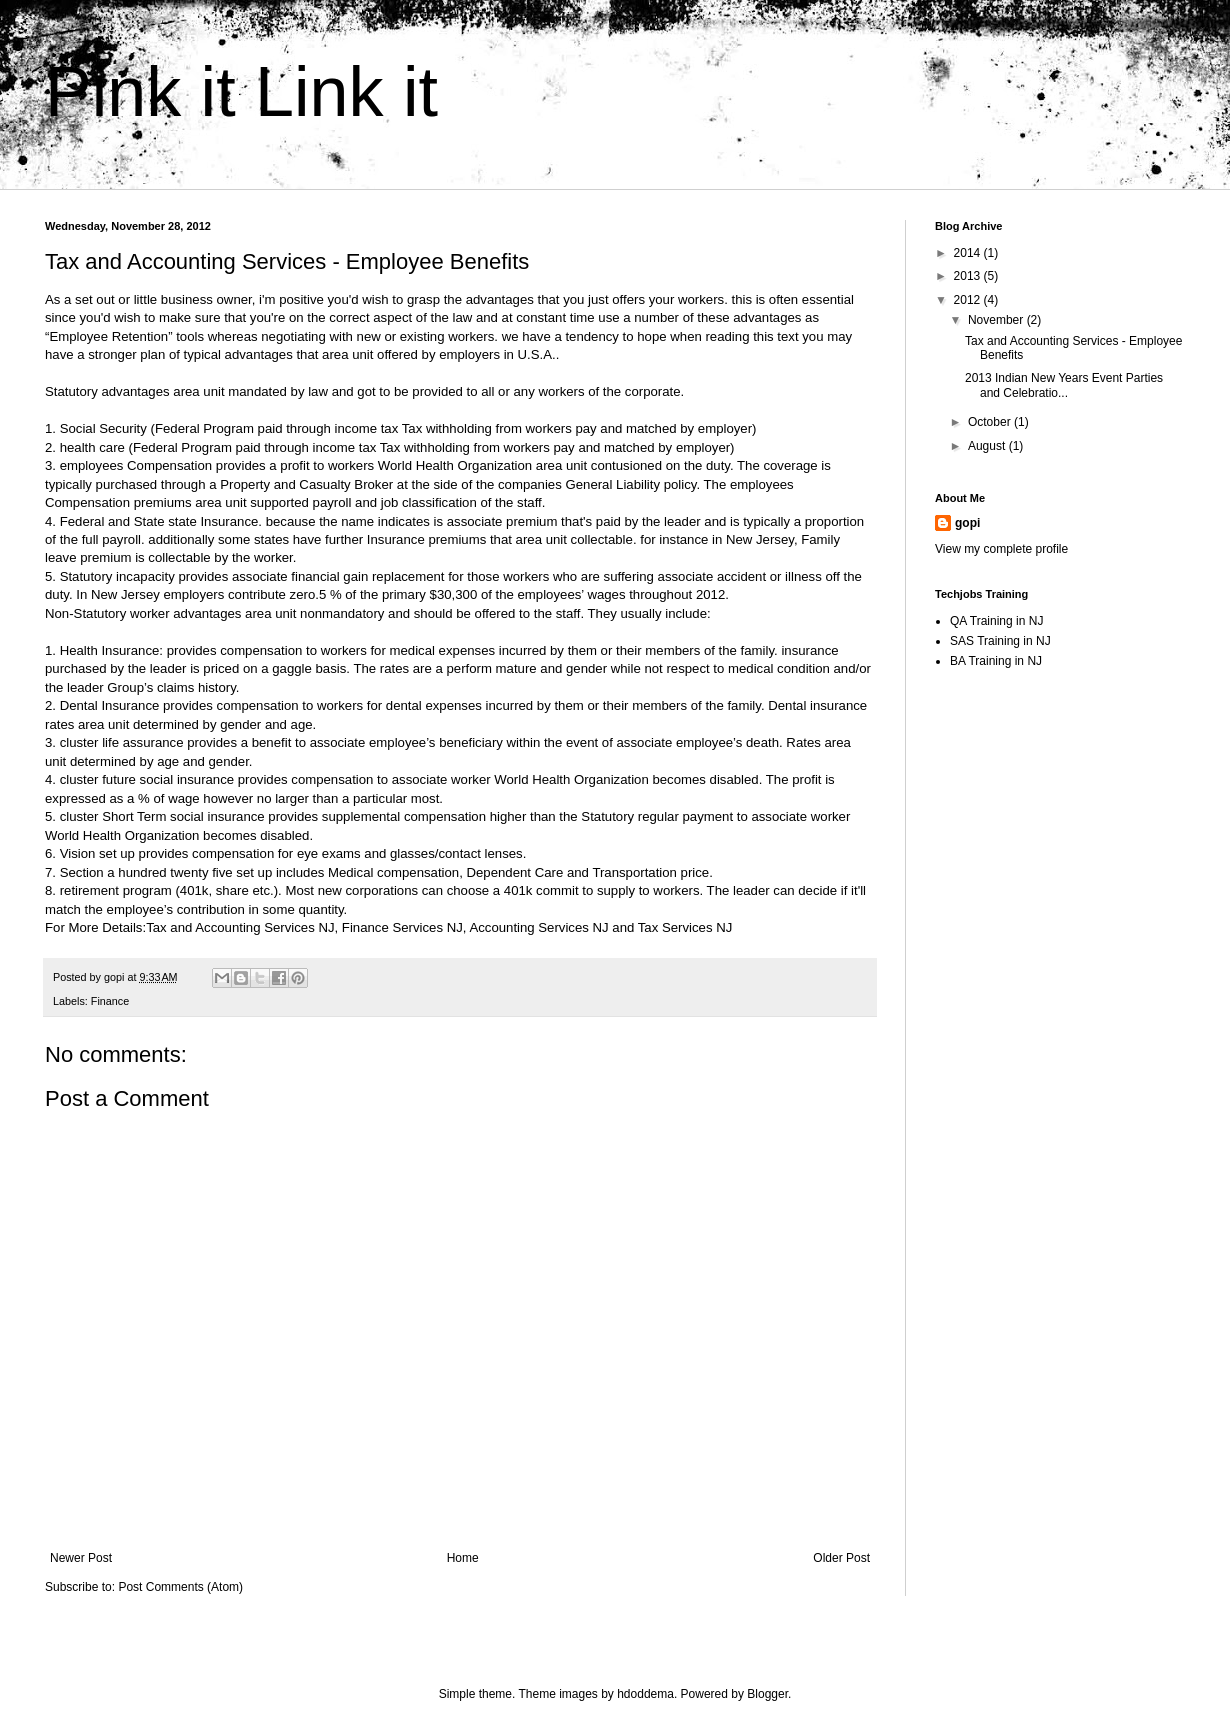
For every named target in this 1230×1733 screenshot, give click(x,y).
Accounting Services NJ (538, 927)
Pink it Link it (241, 92)
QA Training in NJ (996, 621)
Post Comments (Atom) (180, 1587)
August (988, 446)
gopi (967, 523)
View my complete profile (1001, 549)
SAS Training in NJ (1000, 641)
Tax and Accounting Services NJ (240, 927)
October (991, 422)
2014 (969, 253)
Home (463, 1558)
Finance (110, 1001)
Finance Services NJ (402, 927)
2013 (969, 276)
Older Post (841, 1558)
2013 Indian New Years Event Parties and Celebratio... (1064, 385)
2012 (969, 300)
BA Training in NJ (996, 661)
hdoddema (645, 1694)
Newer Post (81, 1558)
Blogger (767, 1694)
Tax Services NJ (685, 927)
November (997, 320)
